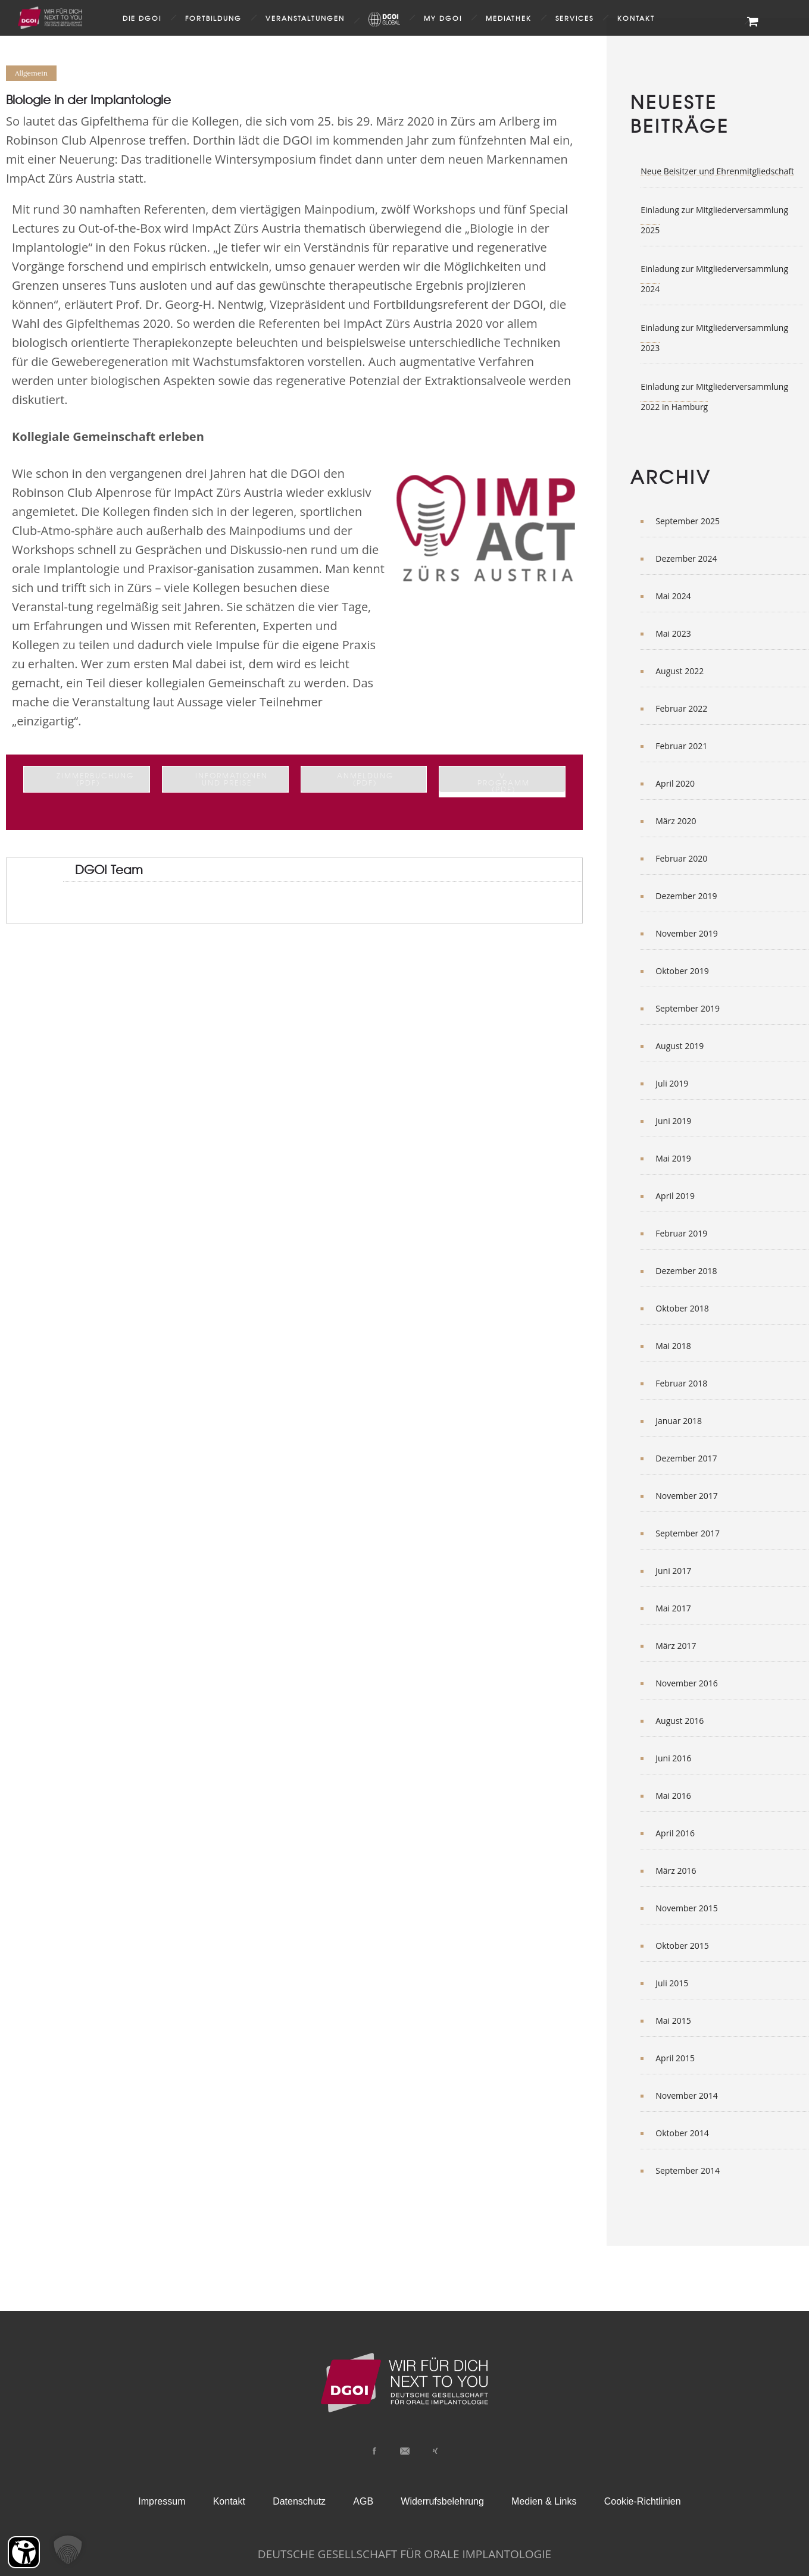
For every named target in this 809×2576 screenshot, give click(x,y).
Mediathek (509, 18)
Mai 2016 (673, 1795)
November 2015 (686, 1908)
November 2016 (686, 1683)
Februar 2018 (681, 1383)
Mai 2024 (673, 596)
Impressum (161, 2501)
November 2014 (686, 2095)
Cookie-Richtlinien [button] (642, 2501)
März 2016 (675, 1870)
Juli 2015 (671, 1983)
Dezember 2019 (686, 896)
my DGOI (443, 18)
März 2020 (675, 821)
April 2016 (675, 1833)
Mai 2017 (673, 1608)
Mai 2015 (673, 2020)
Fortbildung (213, 18)
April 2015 (675, 2058)
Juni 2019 (673, 1120)
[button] (68, 2550)
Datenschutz (299, 2501)
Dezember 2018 (686, 1270)
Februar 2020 (681, 858)
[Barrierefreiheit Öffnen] (24, 2552)
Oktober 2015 (681, 1945)
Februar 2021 (681, 746)
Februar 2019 (681, 1233)
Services (574, 18)
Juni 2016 (673, 1758)
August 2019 (679, 1045)
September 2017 (687, 1533)
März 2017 (675, 1645)
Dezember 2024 (686, 558)
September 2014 (687, 2170)
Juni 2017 (673, 1570)
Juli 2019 (671, 1083)
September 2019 (687, 1008)
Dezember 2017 (686, 1458)
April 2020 (675, 783)
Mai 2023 (673, 633)
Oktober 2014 (681, 2133)
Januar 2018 (678, 1420)
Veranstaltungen (305, 18)
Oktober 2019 (681, 970)
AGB (363, 2501)
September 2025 (687, 521)
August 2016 (679, 1720)
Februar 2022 (681, 708)
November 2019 (686, 933)
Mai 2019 (673, 1158)
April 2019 (675, 1195)
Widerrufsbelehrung (442, 2501)
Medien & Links (543, 2501)
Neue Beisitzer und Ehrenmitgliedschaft (717, 171)
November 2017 (686, 1495)
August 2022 (679, 671)
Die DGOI (142, 18)
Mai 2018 (673, 1345)
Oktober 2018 (681, 1308)
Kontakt (636, 18)
